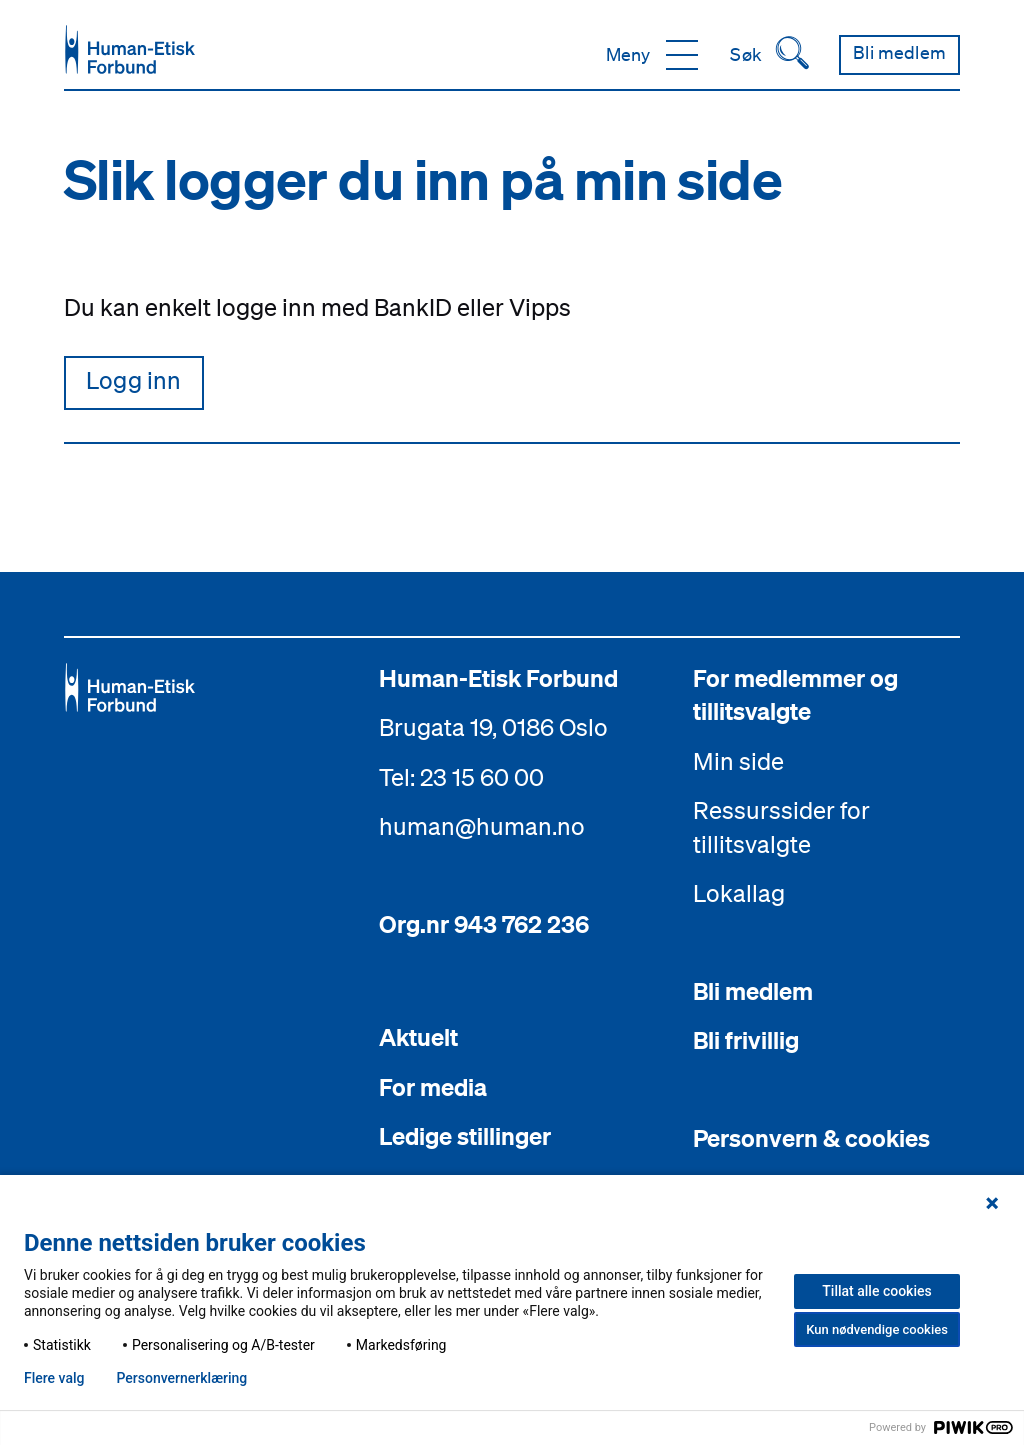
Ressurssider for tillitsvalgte (781, 828)
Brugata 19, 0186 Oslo (493, 727)
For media (433, 1087)
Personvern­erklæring (181, 1378)
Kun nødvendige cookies (877, 1329)
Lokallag (739, 894)
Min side (738, 761)
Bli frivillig (746, 1041)
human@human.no (482, 827)
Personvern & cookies (811, 1138)
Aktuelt (418, 1038)
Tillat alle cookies (876, 1291)
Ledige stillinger (465, 1137)
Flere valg (54, 1378)
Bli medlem (753, 991)
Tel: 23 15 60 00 (461, 777)
